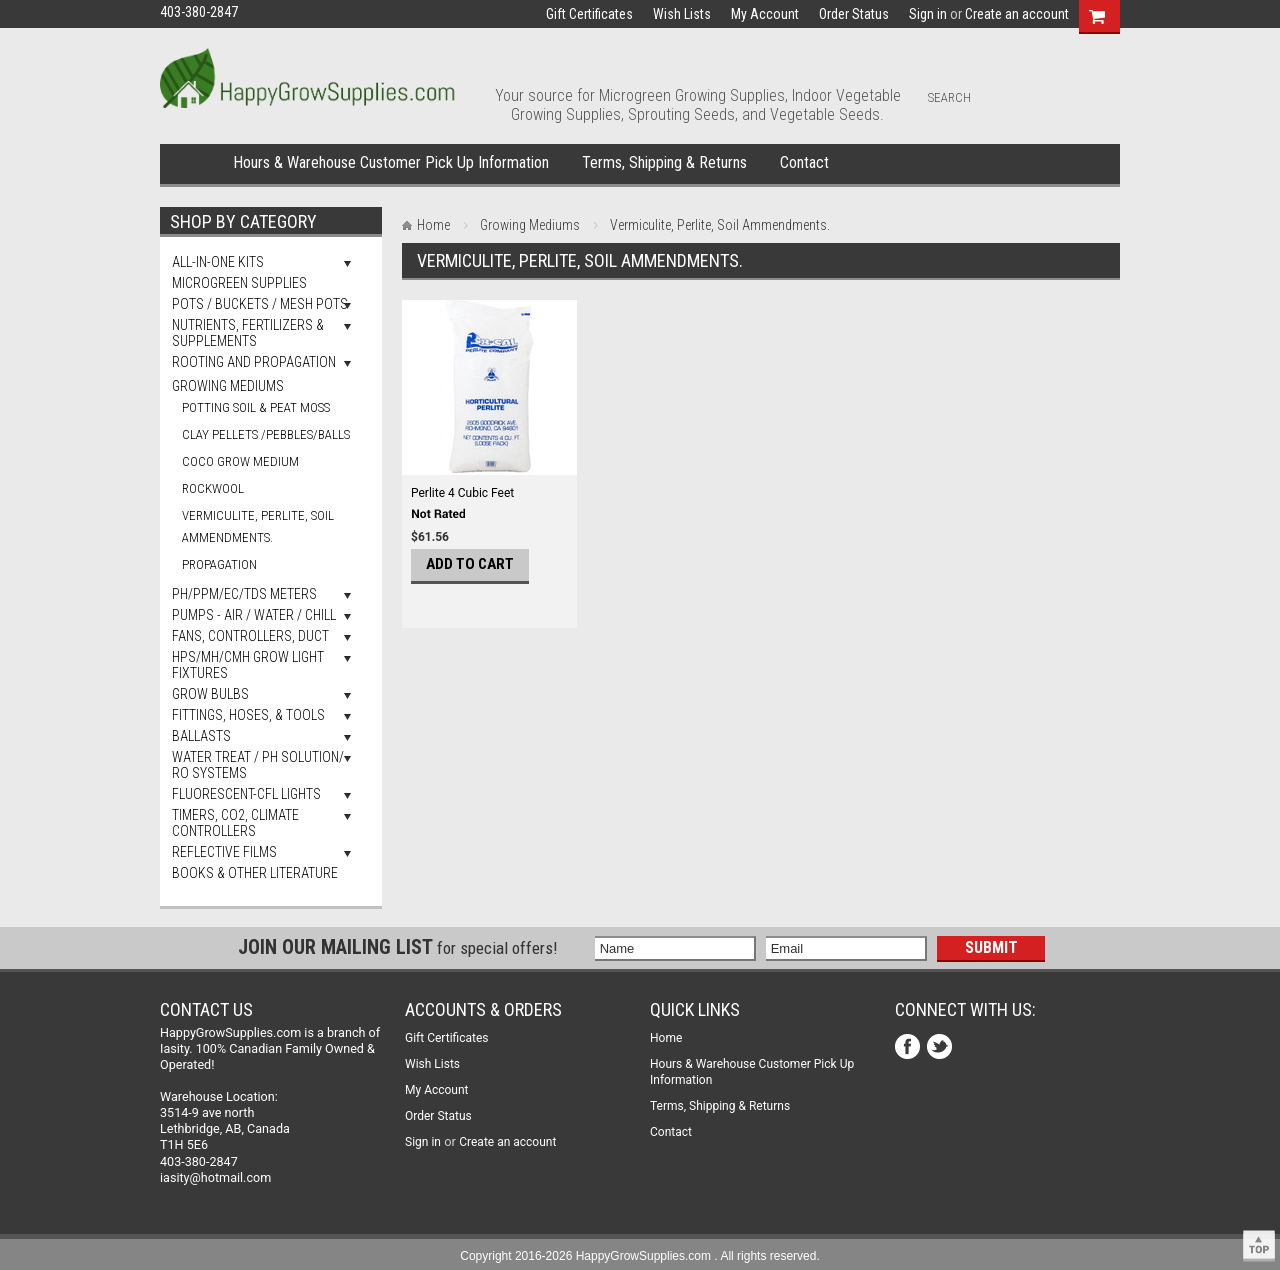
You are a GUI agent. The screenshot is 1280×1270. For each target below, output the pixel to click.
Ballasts (201, 736)
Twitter (941, 1048)
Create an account (1017, 14)
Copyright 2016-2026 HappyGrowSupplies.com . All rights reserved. (640, 1256)
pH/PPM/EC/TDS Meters (244, 594)
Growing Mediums (228, 386)
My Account (765, 14)
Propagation (219, 564)
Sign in (928, 14)
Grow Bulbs (210, 694)
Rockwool (213, 488)
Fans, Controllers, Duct (250, 636)
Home (192, 164)
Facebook (909, 1048)
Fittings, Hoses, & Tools (248, 715)
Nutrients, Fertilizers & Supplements (248, 333)
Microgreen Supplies (239, 283)
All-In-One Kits (218, 262)
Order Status (854, 14)
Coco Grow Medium (240, 461)
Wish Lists (682, 14)
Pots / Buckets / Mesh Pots (260, 304)
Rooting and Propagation (254, 362)
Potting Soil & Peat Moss (256, 407)
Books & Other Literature (255, 873)
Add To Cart (470, 564)
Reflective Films (224, 852)
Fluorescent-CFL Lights (246, 794)
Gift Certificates (589, 14)
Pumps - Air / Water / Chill (254, 615)
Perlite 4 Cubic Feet (462, 493)
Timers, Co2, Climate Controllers (235, 823)
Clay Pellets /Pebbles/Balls (266, 434)
